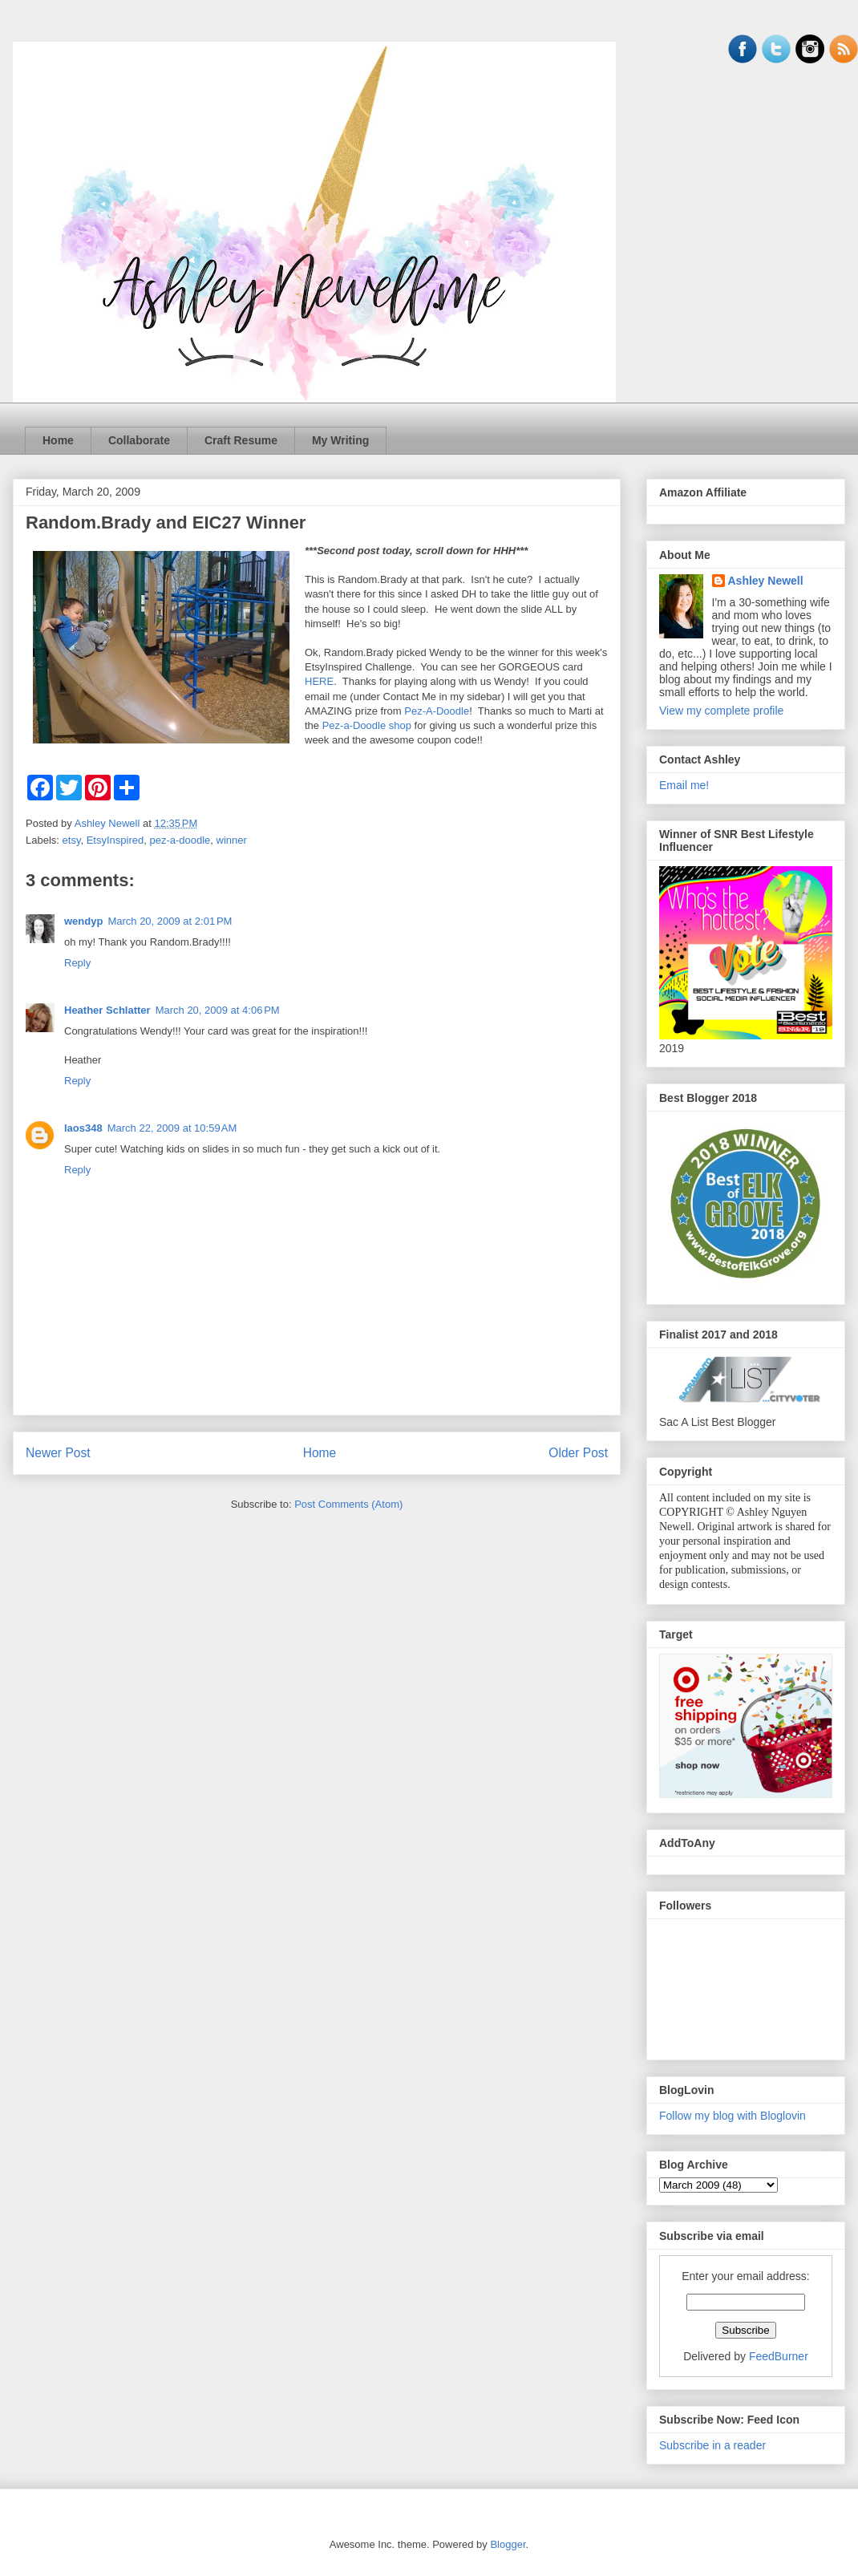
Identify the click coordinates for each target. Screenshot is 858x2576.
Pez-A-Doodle (436, 711)
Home (58, 440)
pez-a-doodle (179, 840)
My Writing (340, 440)
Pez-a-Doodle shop (366, 725)
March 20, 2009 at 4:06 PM (218, 1010)
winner (232, 840)
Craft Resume (240, 440)
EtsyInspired (115, 840)
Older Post (578, 1453)
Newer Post (58, 1453)
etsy (72, 840)
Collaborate (139, 440)
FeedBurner (778, 2356)
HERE (319, 681)
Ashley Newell (765, 580)
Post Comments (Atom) (348, 1504)
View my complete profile (721, 710)
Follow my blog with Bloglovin (732, 2115)
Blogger (507, 2544)
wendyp (83, 921)
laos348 (83, 1128)
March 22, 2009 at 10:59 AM (172, 1128)
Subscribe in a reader (712, 2445)
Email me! (684, 785)
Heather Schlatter (107, 1010)
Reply (77, 963)
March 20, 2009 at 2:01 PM (169, 921)
